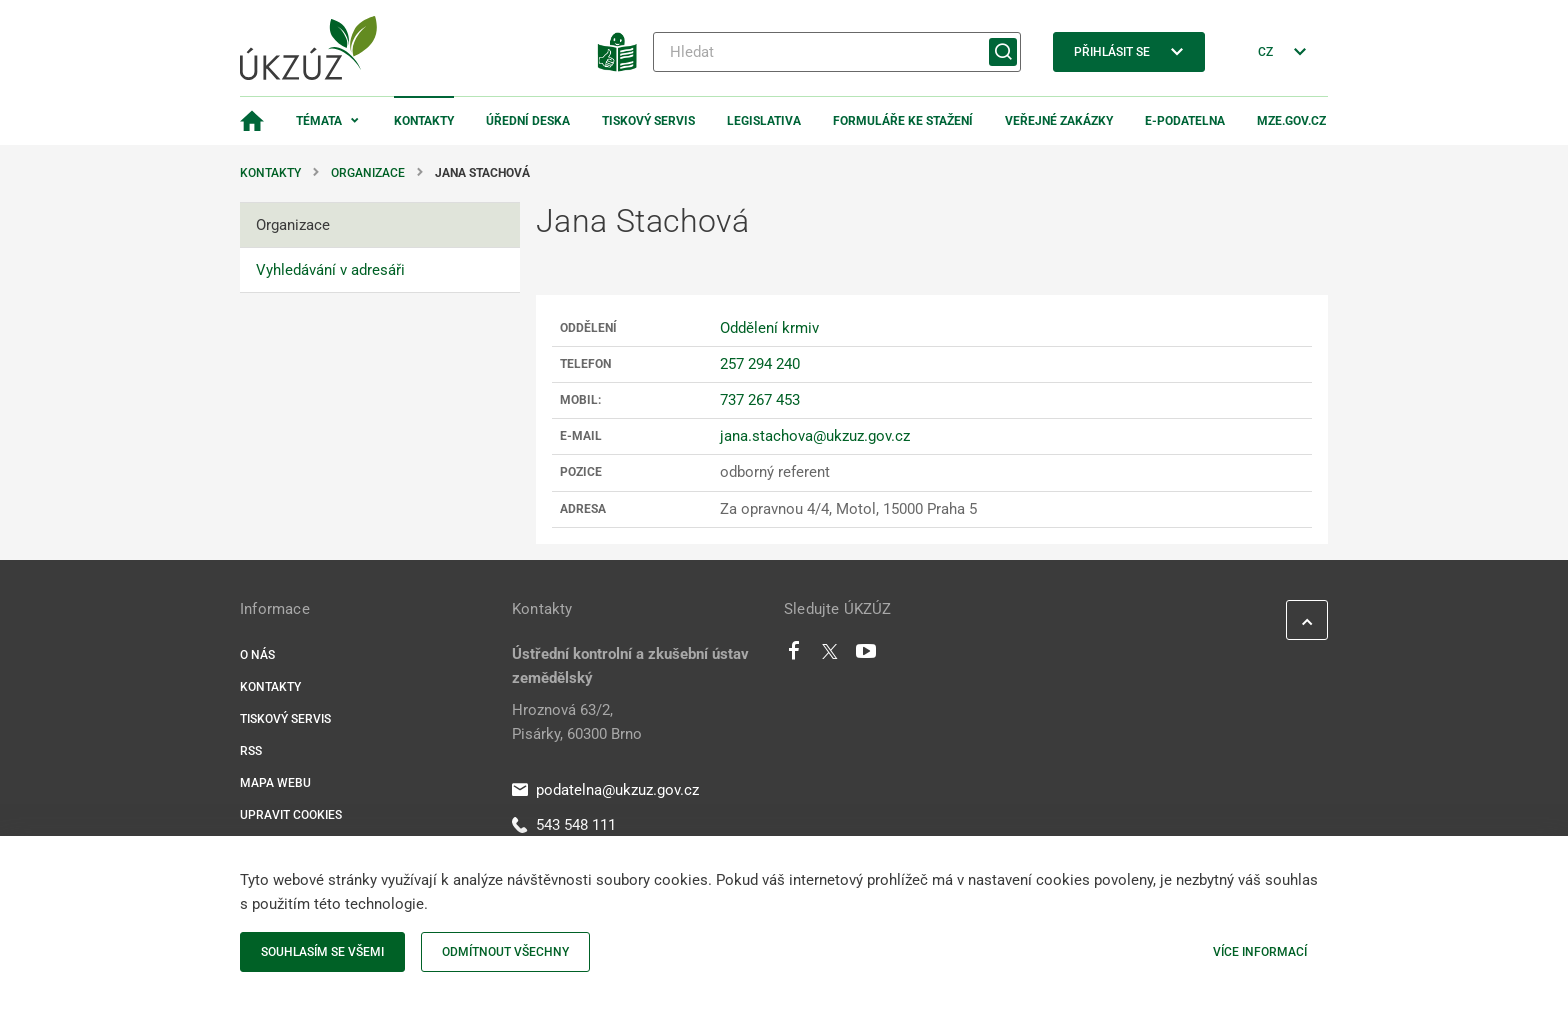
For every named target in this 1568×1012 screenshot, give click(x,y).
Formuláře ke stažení (903, 121)
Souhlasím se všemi (322, 952)
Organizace (368, 173)
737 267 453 (760, 400)
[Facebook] (794, 656)
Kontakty (424, 121)
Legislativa (764, 121)
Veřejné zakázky (1059, 121)
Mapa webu (275, 783)
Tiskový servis (648, 121)
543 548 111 (564, 825)
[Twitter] (830, 656)
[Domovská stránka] (252, 121)
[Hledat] (837, 52)
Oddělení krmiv (769, 328)
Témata (319, 121)
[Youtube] (866, 656)
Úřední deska (528, 121)
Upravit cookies (291, 815)
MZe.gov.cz (1291, 121)
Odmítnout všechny (505, 952)
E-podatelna (1185, 121)
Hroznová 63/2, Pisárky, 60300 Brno (577, 722)
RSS (251, 751)
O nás (257, 655)
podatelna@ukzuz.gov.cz (605, 790)
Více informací (1260, 952)
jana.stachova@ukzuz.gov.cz (815, 436)
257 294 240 (760, 364)
